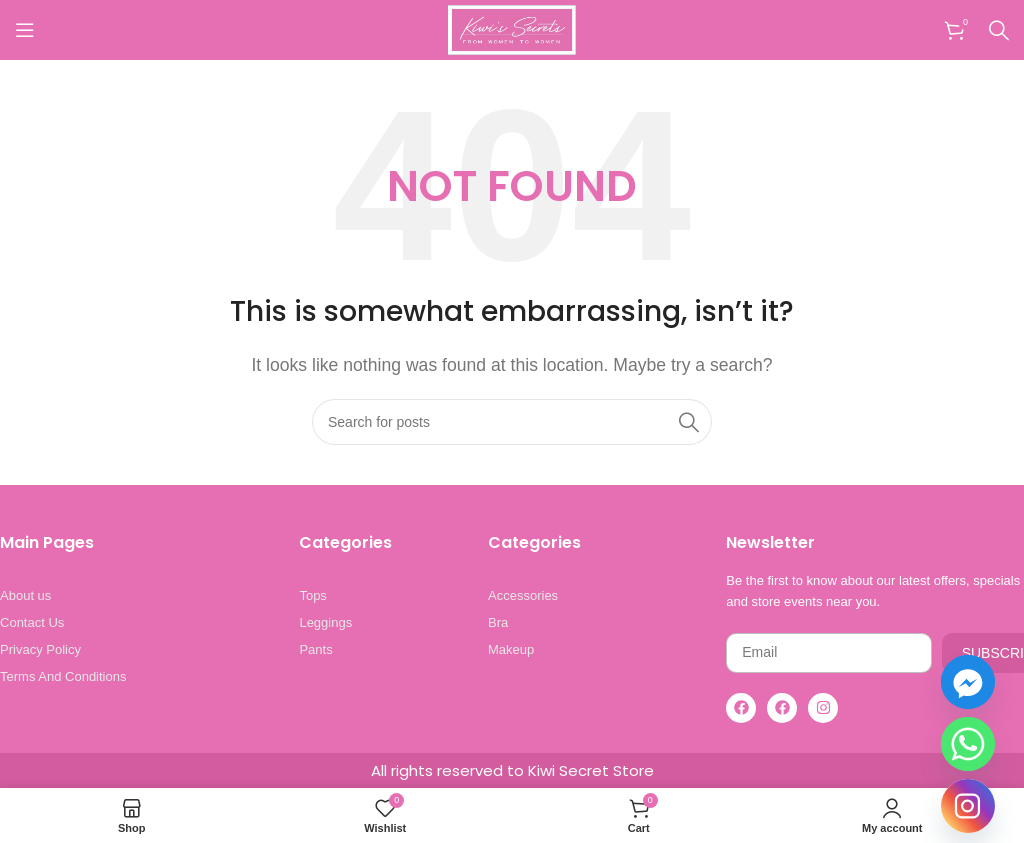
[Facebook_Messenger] (968, 682)
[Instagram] (968, 806)
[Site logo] (512, 28)
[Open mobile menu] (25, 30)
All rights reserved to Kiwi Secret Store (512, 770)
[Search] (999, 30)
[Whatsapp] (968, 744)
